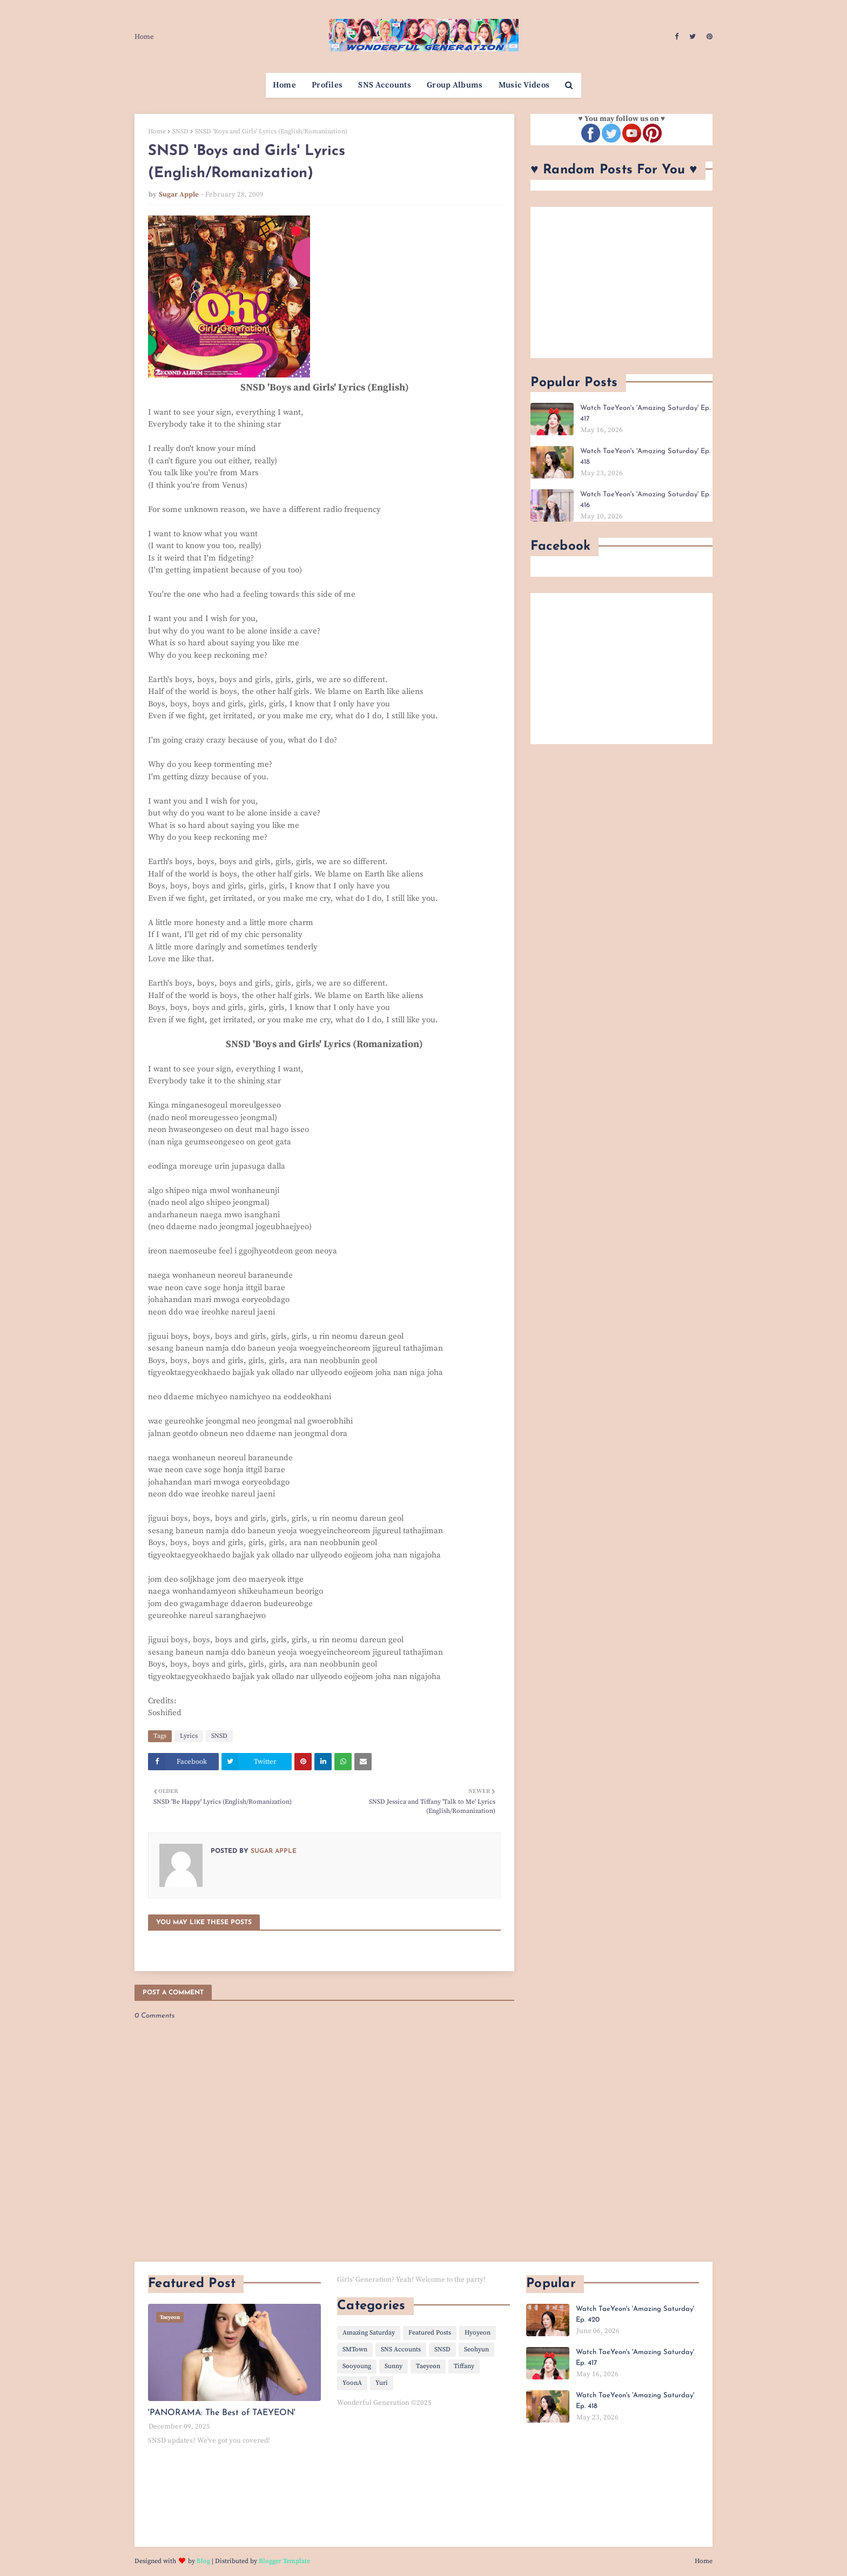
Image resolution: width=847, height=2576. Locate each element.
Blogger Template (284, 2561)
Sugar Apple (179, 194)
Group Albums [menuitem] (455, 85)
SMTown (354, 2349)
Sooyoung (356, 2366)
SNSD (180, 131)
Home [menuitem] (284, 85)
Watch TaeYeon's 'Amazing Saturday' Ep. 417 (645, 413)
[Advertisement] (621, 282)
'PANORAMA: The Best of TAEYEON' (221, 2413)
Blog (203, 2561)
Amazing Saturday (368, 2333)
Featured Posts (429, 2333)
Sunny (393, 2366)
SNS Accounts (401, 2349)
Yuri (381, 2383)
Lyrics (189, 1736)
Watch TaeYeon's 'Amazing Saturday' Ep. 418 (645, 457)
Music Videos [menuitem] (524, 85)
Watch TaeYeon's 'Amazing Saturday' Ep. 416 (645, 500)
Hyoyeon (477, 2333)
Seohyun (476, 2349)
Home (144, 36)
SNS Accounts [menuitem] (384, 85)
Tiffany (464, 2366)
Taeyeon (428, 2366)
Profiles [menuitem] (327, 85)
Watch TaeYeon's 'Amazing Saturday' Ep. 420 (635, 2314)
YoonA (352, 2383)
